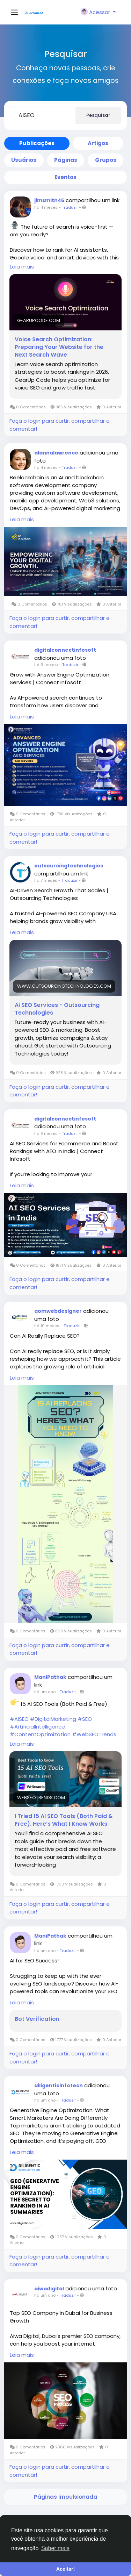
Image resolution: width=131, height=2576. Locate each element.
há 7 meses (45, 880)
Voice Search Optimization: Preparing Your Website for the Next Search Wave (59, 347)
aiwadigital (49, 2288)
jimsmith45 (49, 200)
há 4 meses (46, 207)
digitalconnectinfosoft (65, 649)
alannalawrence (56, 452)
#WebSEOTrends (94, 1734)
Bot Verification (37, 2019)
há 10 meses (46, 1326)
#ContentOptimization (40, 1734)
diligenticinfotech (58, 2085)
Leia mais (22, 266)
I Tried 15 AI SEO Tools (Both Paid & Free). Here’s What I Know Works (64, 1820)
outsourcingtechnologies (68, 865)
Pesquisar (98, 115)
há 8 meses (46, 1133)
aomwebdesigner (58, 1311)
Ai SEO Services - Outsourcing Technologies (57, 1009)
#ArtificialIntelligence (37, 1726)
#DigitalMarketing (53, 1719)
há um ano (45, 1692)
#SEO (85, 1719)
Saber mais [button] (55, 2548)
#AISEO (19, 1719)
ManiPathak (50, 1677)
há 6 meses (46, 664)
